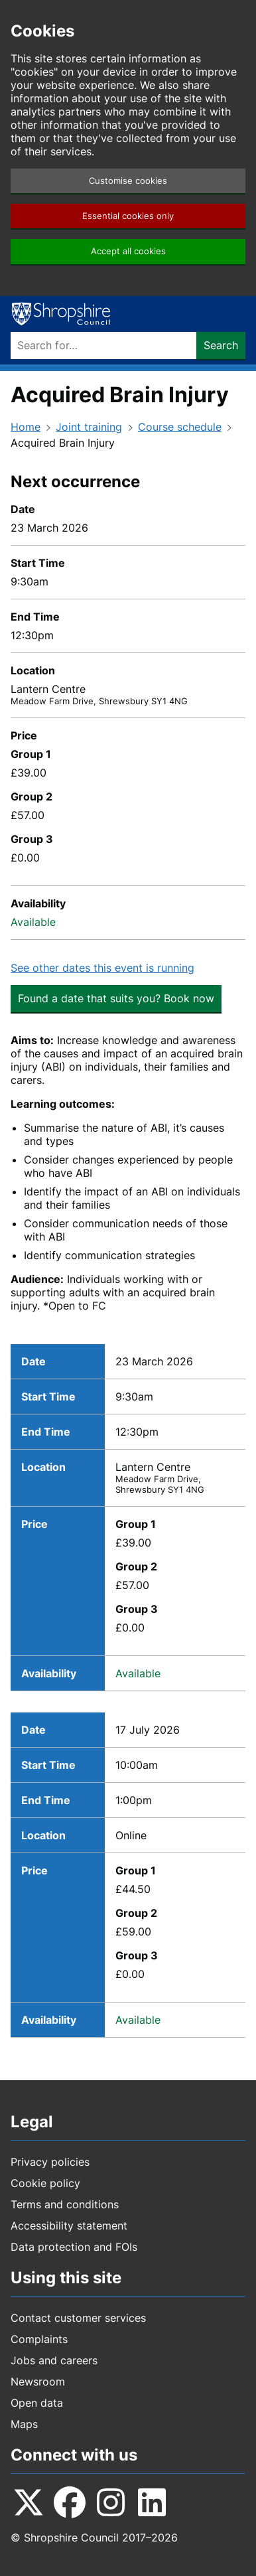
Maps (24, 2424)
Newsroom (38, 2381)
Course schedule (180, 426)
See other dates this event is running (102, 967)
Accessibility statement (69, 2225)
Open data (37, 2402)
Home (25, 426)
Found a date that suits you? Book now (116, 998)
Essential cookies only (128, 216)
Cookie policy (45, 2183)
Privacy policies (50, 2161)
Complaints (39, 2339)
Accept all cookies (128, 251)
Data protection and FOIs (74, 2246)
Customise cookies (128, 181)
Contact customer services (78, 2317)
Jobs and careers (54, 2360)
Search (221, 345)
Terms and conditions (65, 2204)
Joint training (89, 426)
